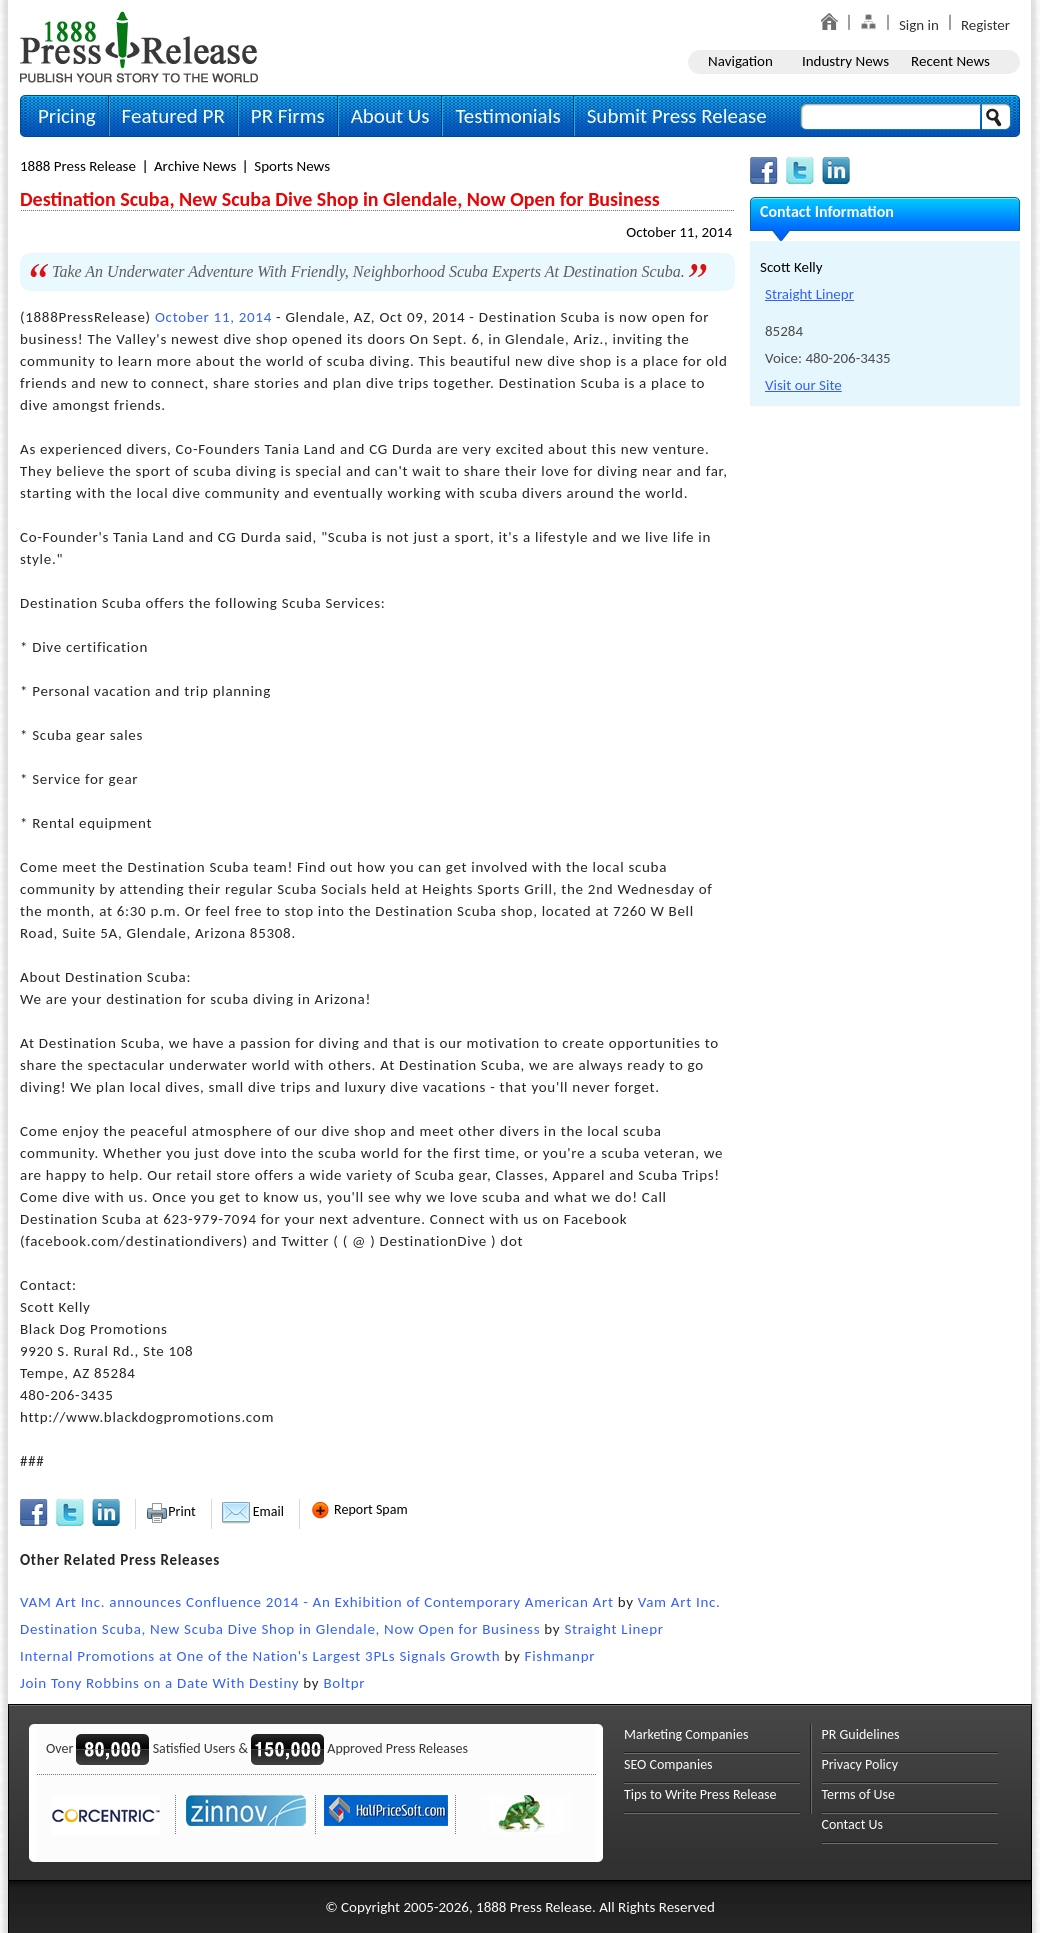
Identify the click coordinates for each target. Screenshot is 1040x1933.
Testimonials (507, 116)
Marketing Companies (686, 1734)
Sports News (292, 166)
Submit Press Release (677, 116)
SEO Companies (668, 1764)
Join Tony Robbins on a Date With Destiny (159, 1683)
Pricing (67, 116)
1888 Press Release (78, 166)
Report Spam (359, 1509)
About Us (390, 116)
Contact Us (853, 1824)
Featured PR (173, 116)
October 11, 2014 (679, 232)
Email (253, 1511)
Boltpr (344, 1683)
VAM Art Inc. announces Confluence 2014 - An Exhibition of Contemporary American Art (317, 1602)
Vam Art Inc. (679, 1602)
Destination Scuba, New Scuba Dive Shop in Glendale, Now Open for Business (280, 1629)
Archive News (195, 166)
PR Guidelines (861, 1734)
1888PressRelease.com (139, 46)
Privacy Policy (860, 1764)
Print (170, 1511)
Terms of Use (859, 1794)
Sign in (919, 25)
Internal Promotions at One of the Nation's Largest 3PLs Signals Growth (260, 1656)
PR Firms (288, 116)
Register (985, 25)
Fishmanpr (560, 1656)
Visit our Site (803, 385)
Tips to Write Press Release (700, 1794)
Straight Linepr (613, 1629)
